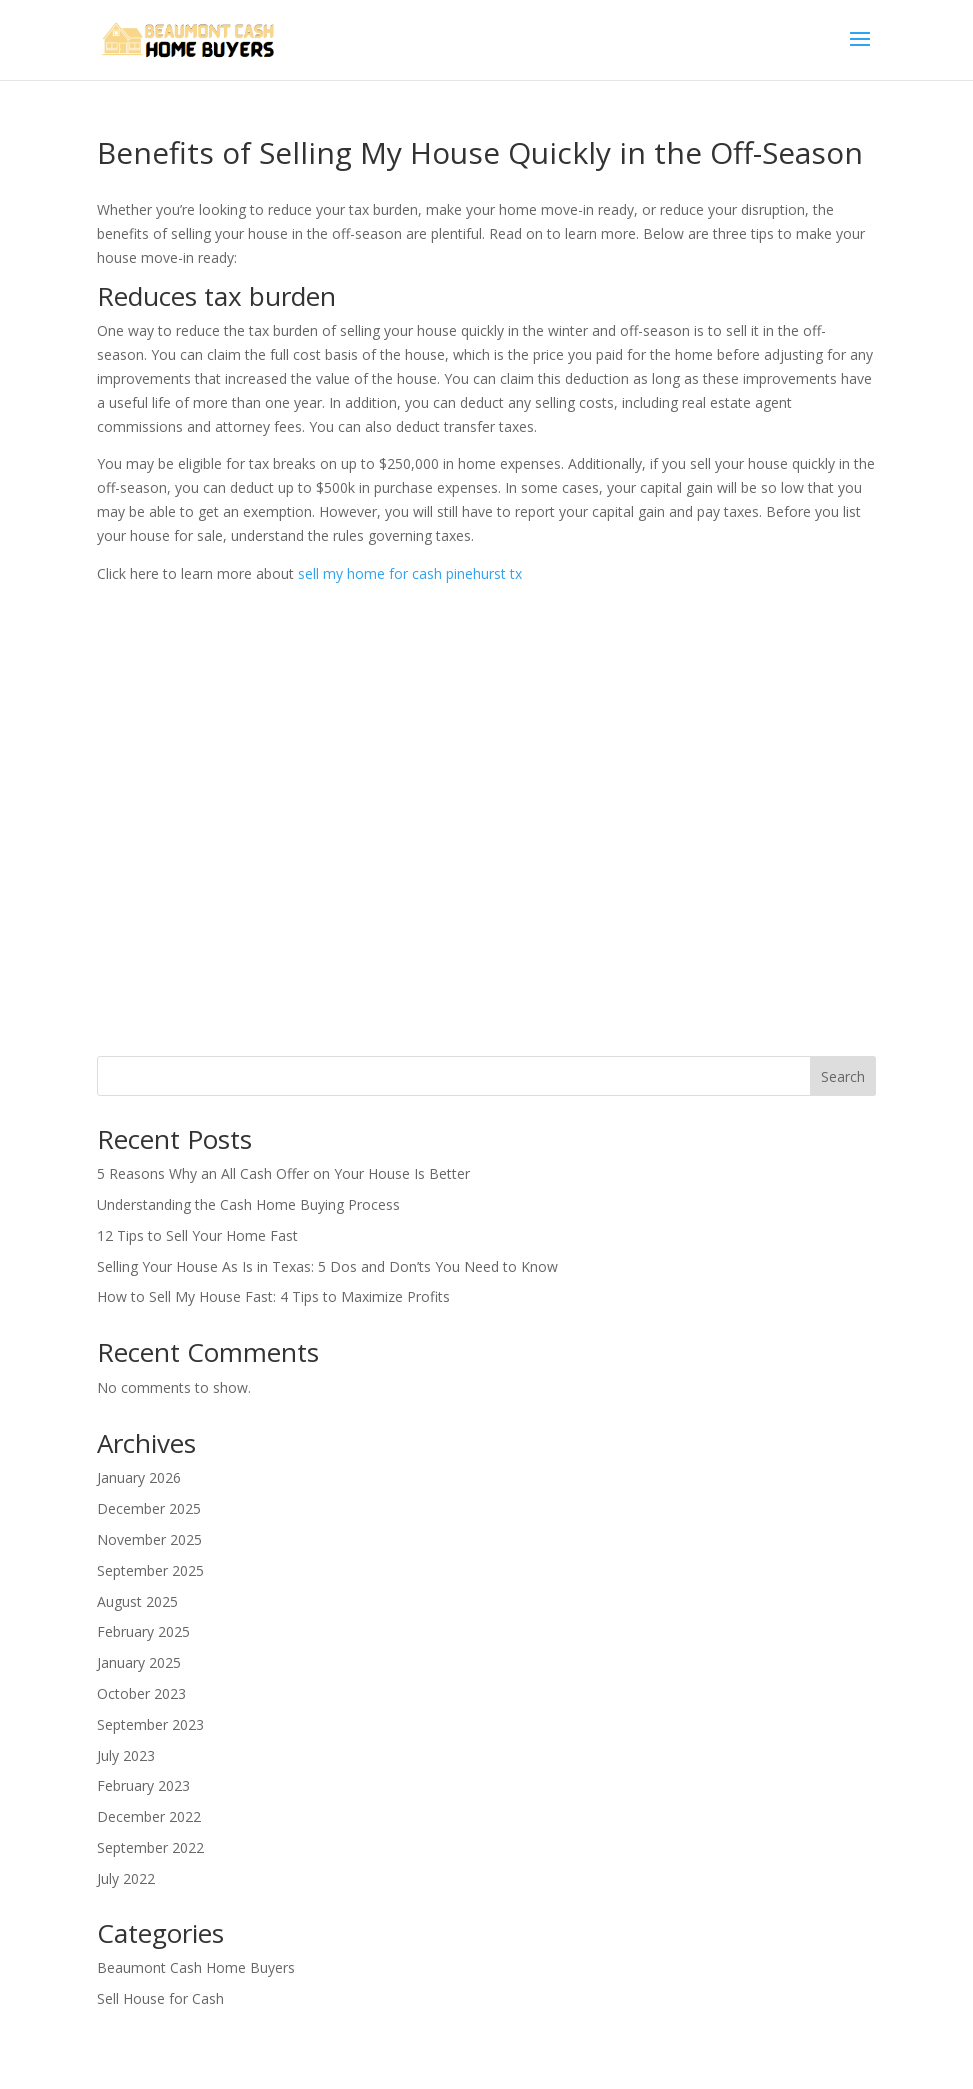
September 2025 (150, 1570)
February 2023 (143, 1785)
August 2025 (137, 1601)
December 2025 (149, 1508)
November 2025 (149, 1539)
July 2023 (126, 1755)
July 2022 (126, 1878)
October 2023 (141, 1693)
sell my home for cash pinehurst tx (410, 573)
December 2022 (149, 1816)
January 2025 (139, 1662)
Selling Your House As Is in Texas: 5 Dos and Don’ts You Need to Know (327, 1266)
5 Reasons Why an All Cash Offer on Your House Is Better (283, 1173)
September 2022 (150, 1847)
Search (843, 1076)
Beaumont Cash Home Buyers (196, 1967)
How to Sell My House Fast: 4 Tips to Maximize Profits (273, 1296)
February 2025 (143, 1631)
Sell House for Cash (160, 1998)
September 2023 (150, 1724)
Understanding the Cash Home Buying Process (248, 1204)
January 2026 (139, 1477)
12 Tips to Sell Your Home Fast (197, 1235)
